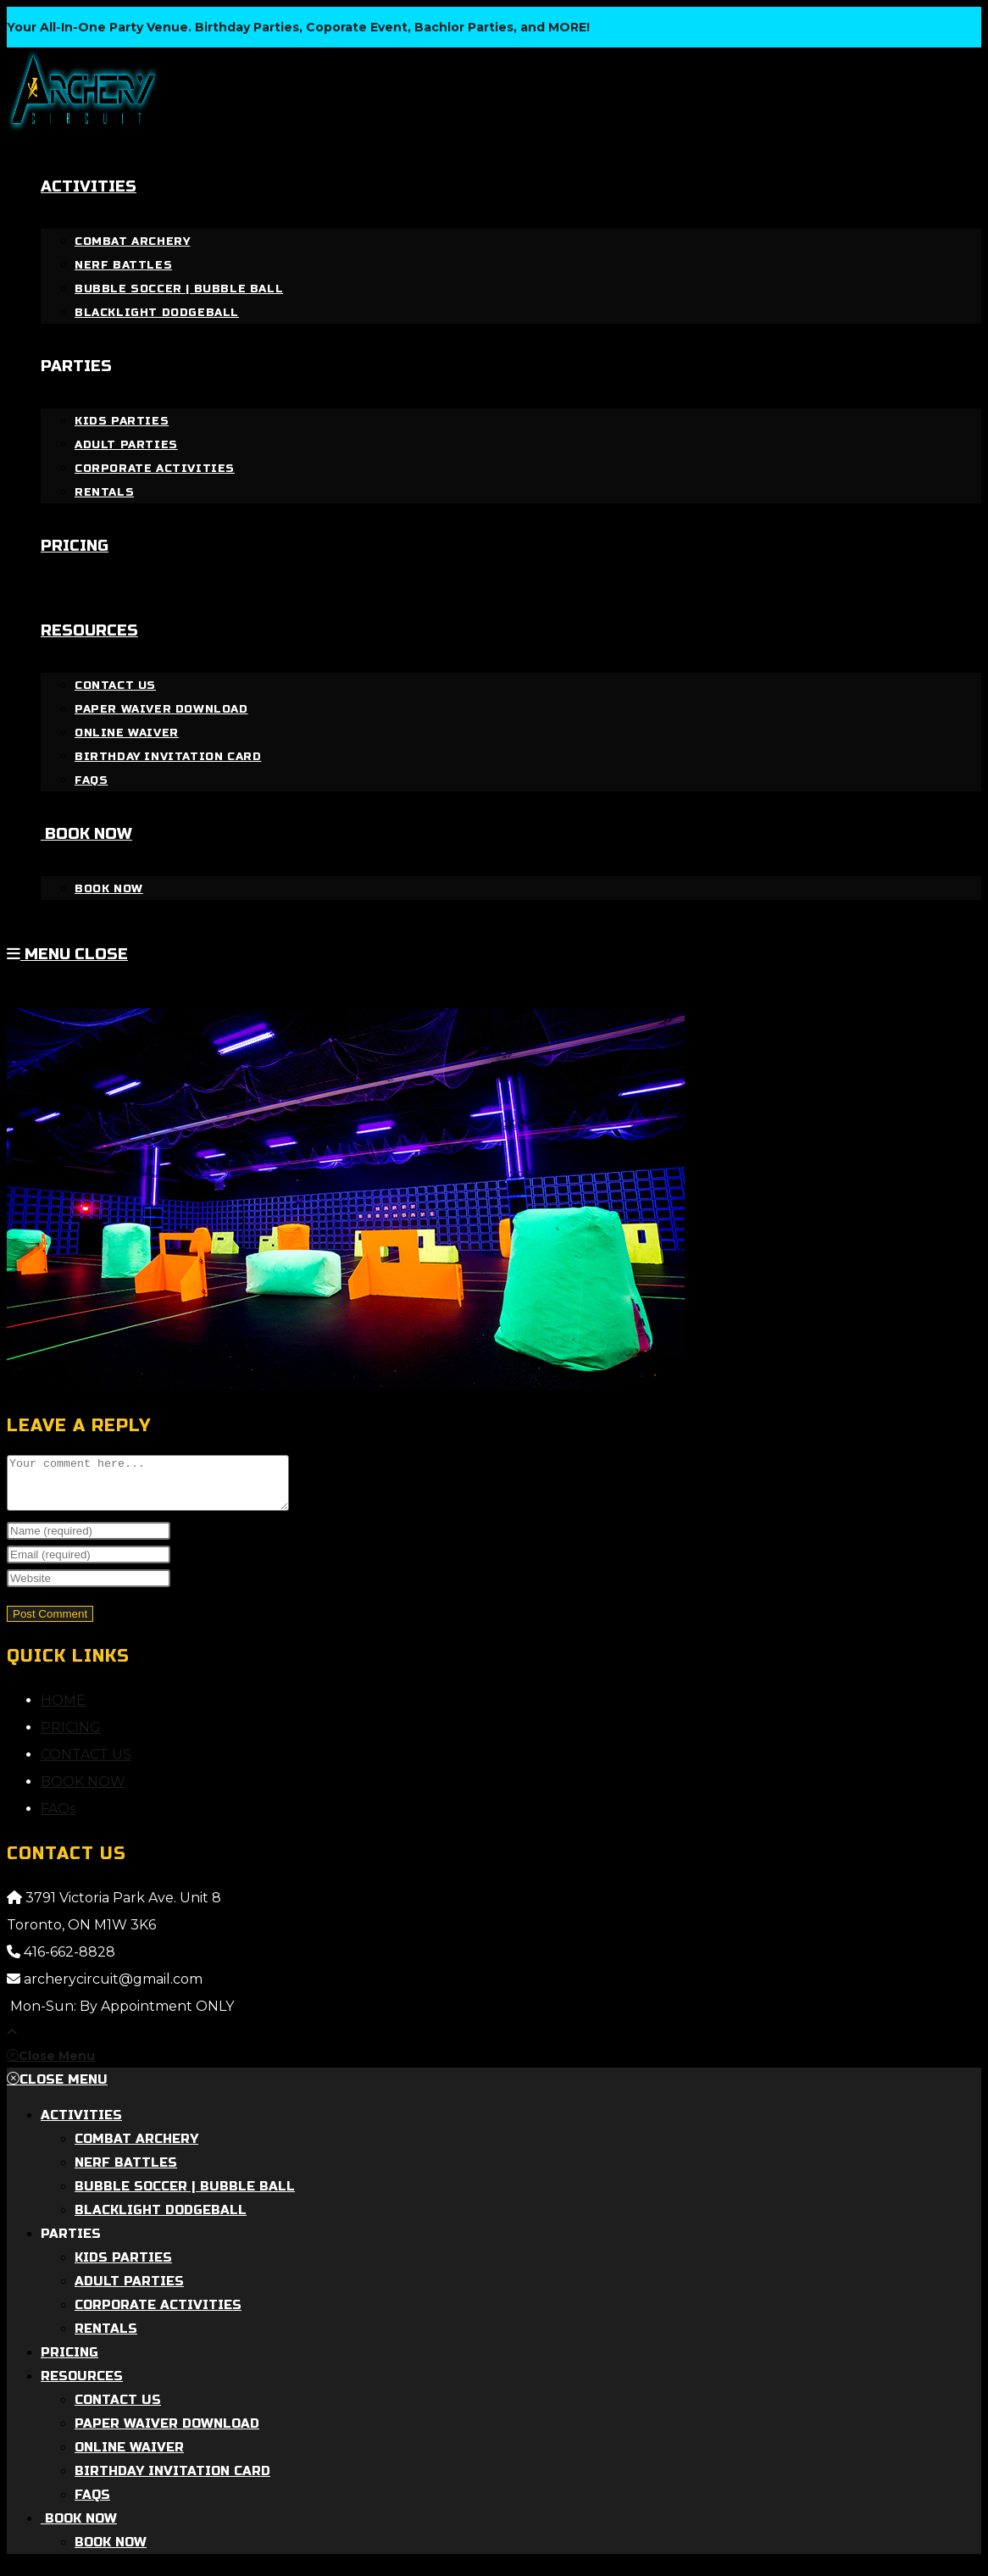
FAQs (58, 1819)
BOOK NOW (83, 1792)
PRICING (71, 1737)
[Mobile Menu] (67, 954)
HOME (63, 1710)
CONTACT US (86, 1765)
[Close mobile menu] (51, 2066)
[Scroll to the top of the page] (12, 2042)
